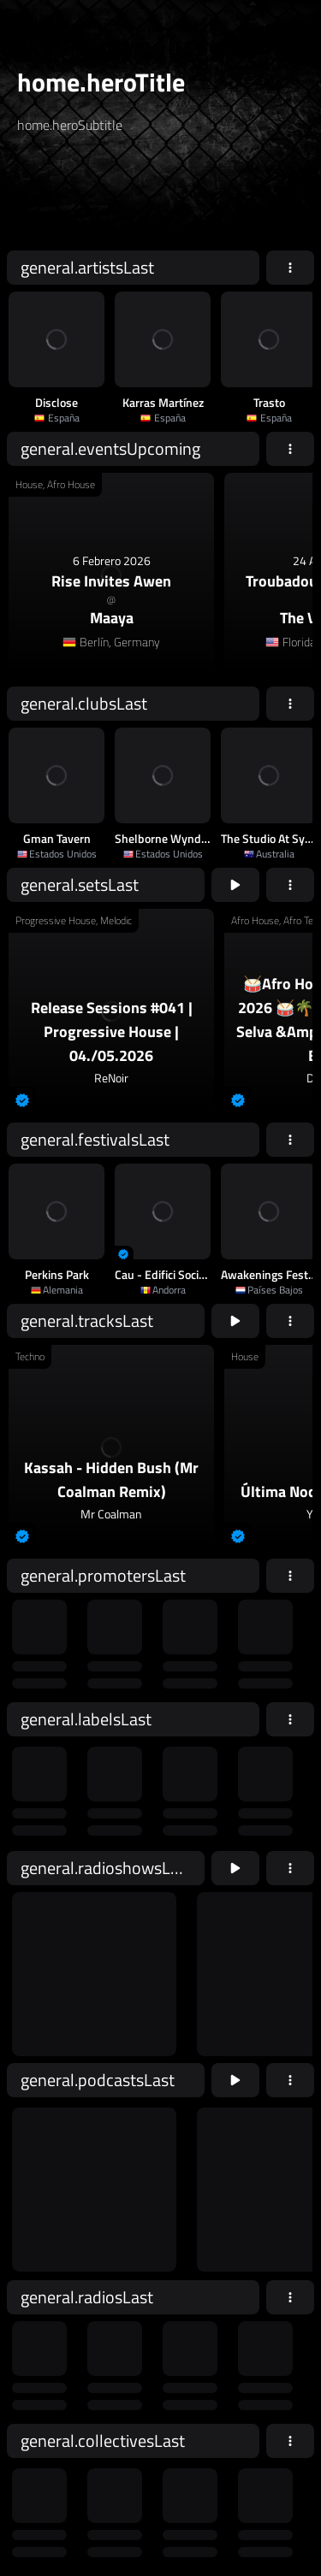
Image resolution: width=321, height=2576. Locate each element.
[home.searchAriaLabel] (121, 199)
